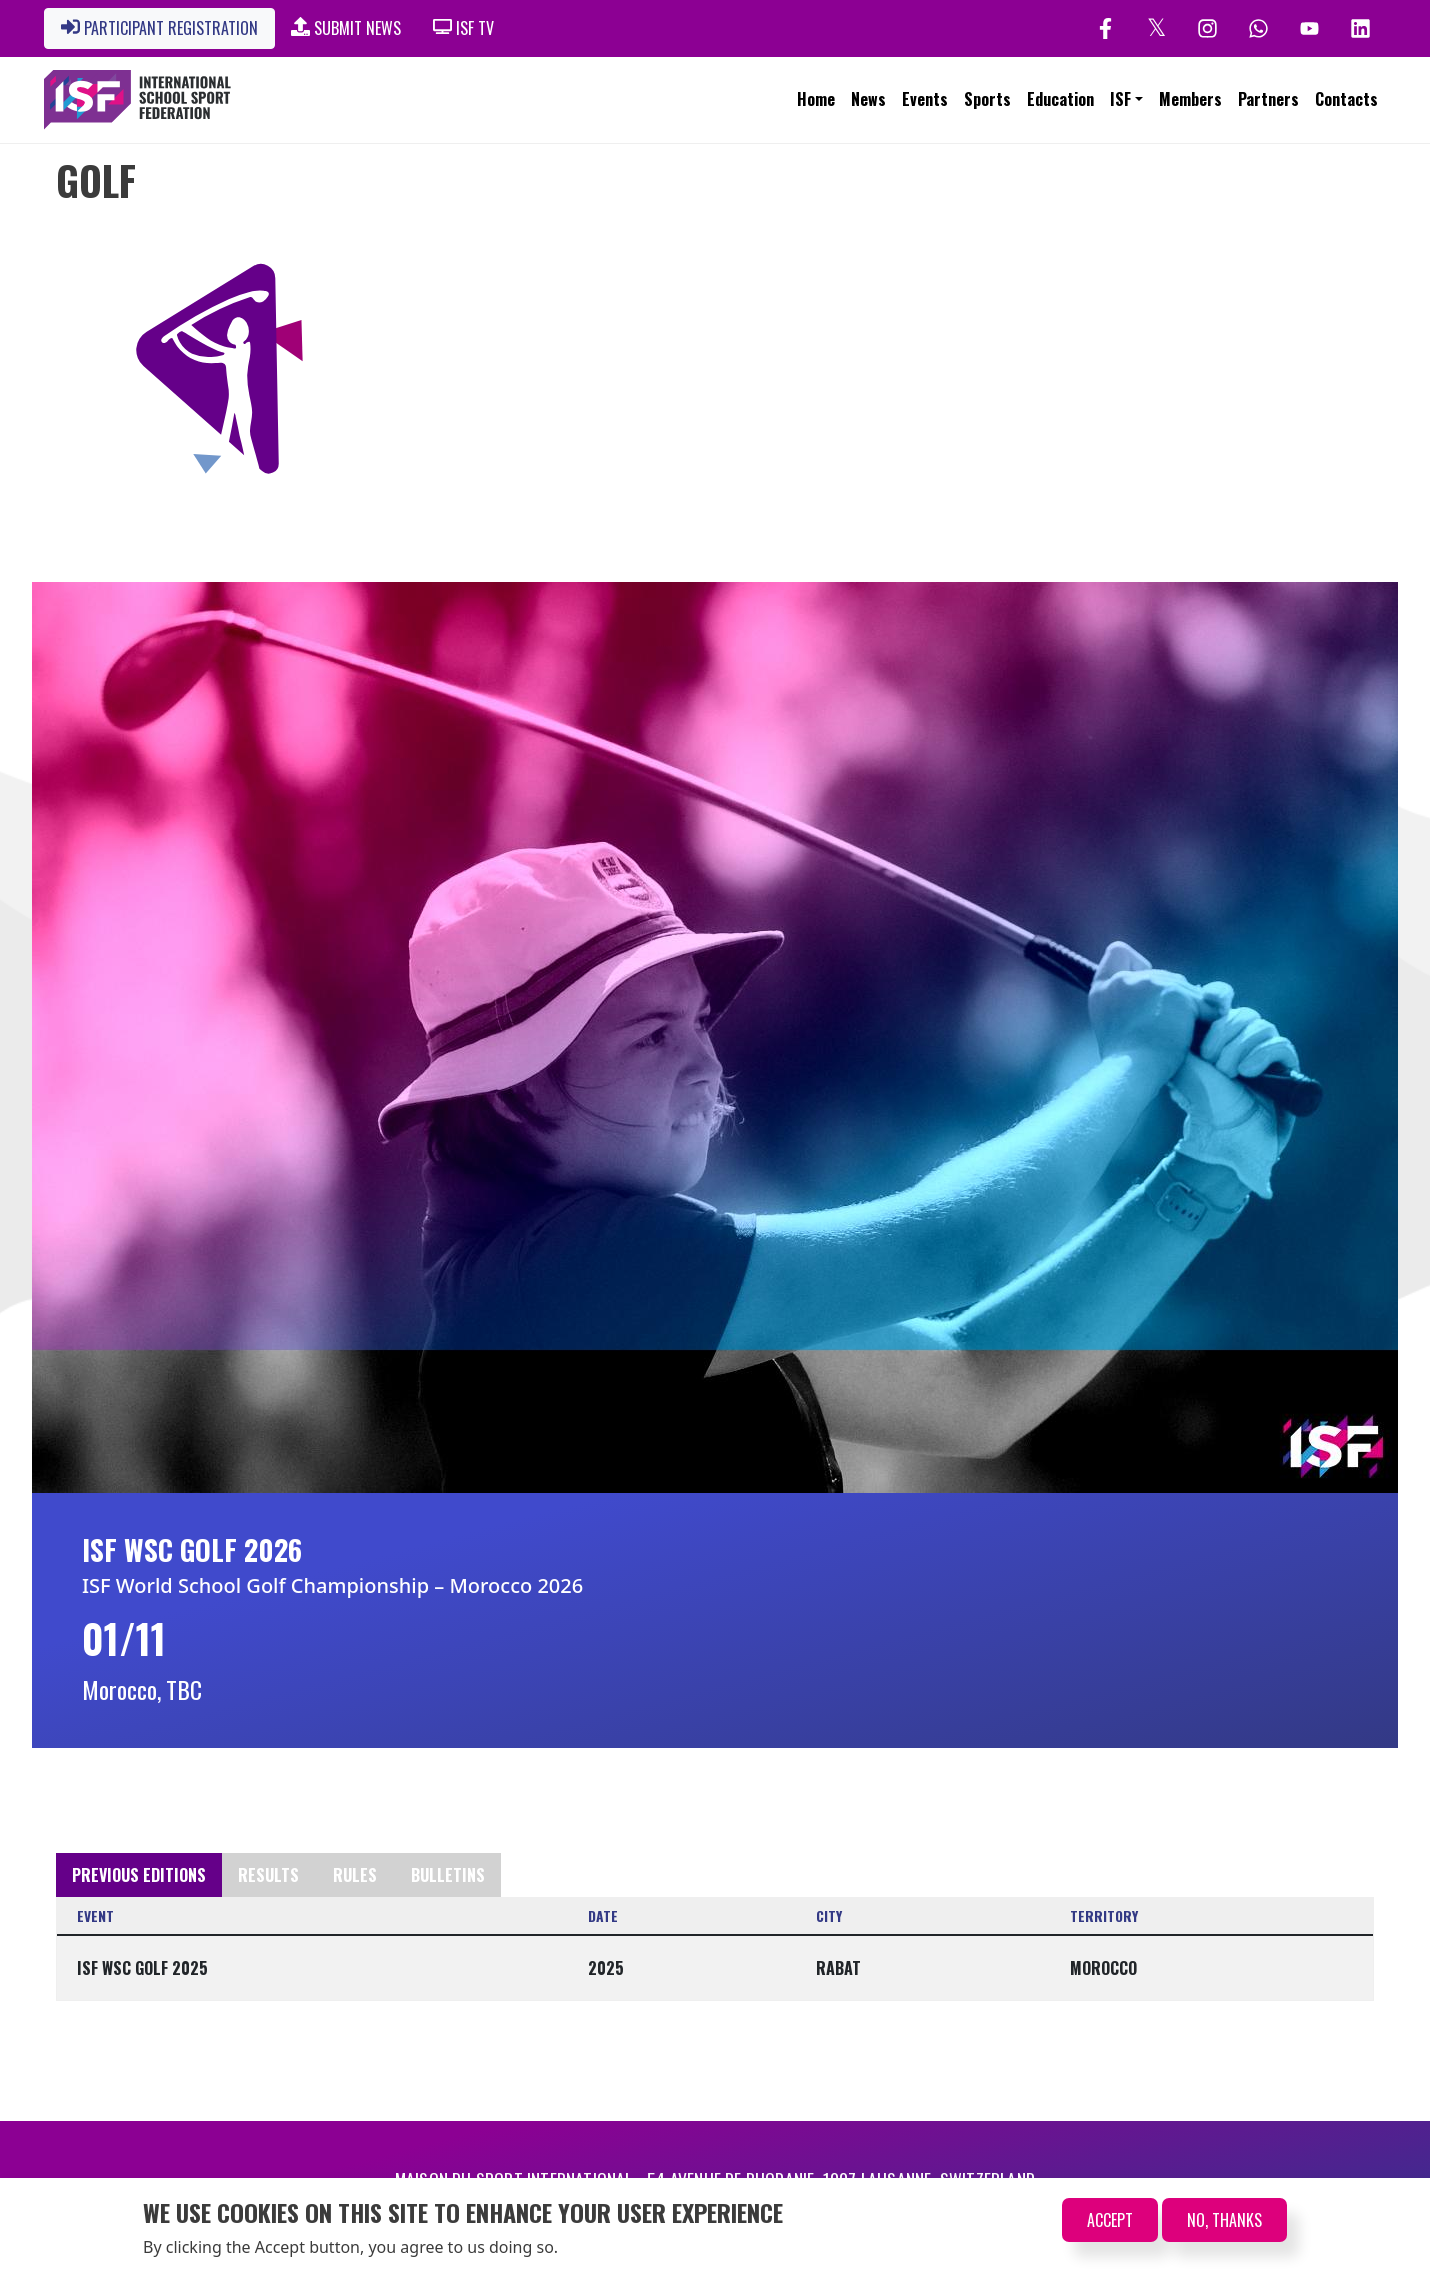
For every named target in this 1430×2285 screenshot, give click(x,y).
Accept (1110, 2221)
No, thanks (1224, 2221)
